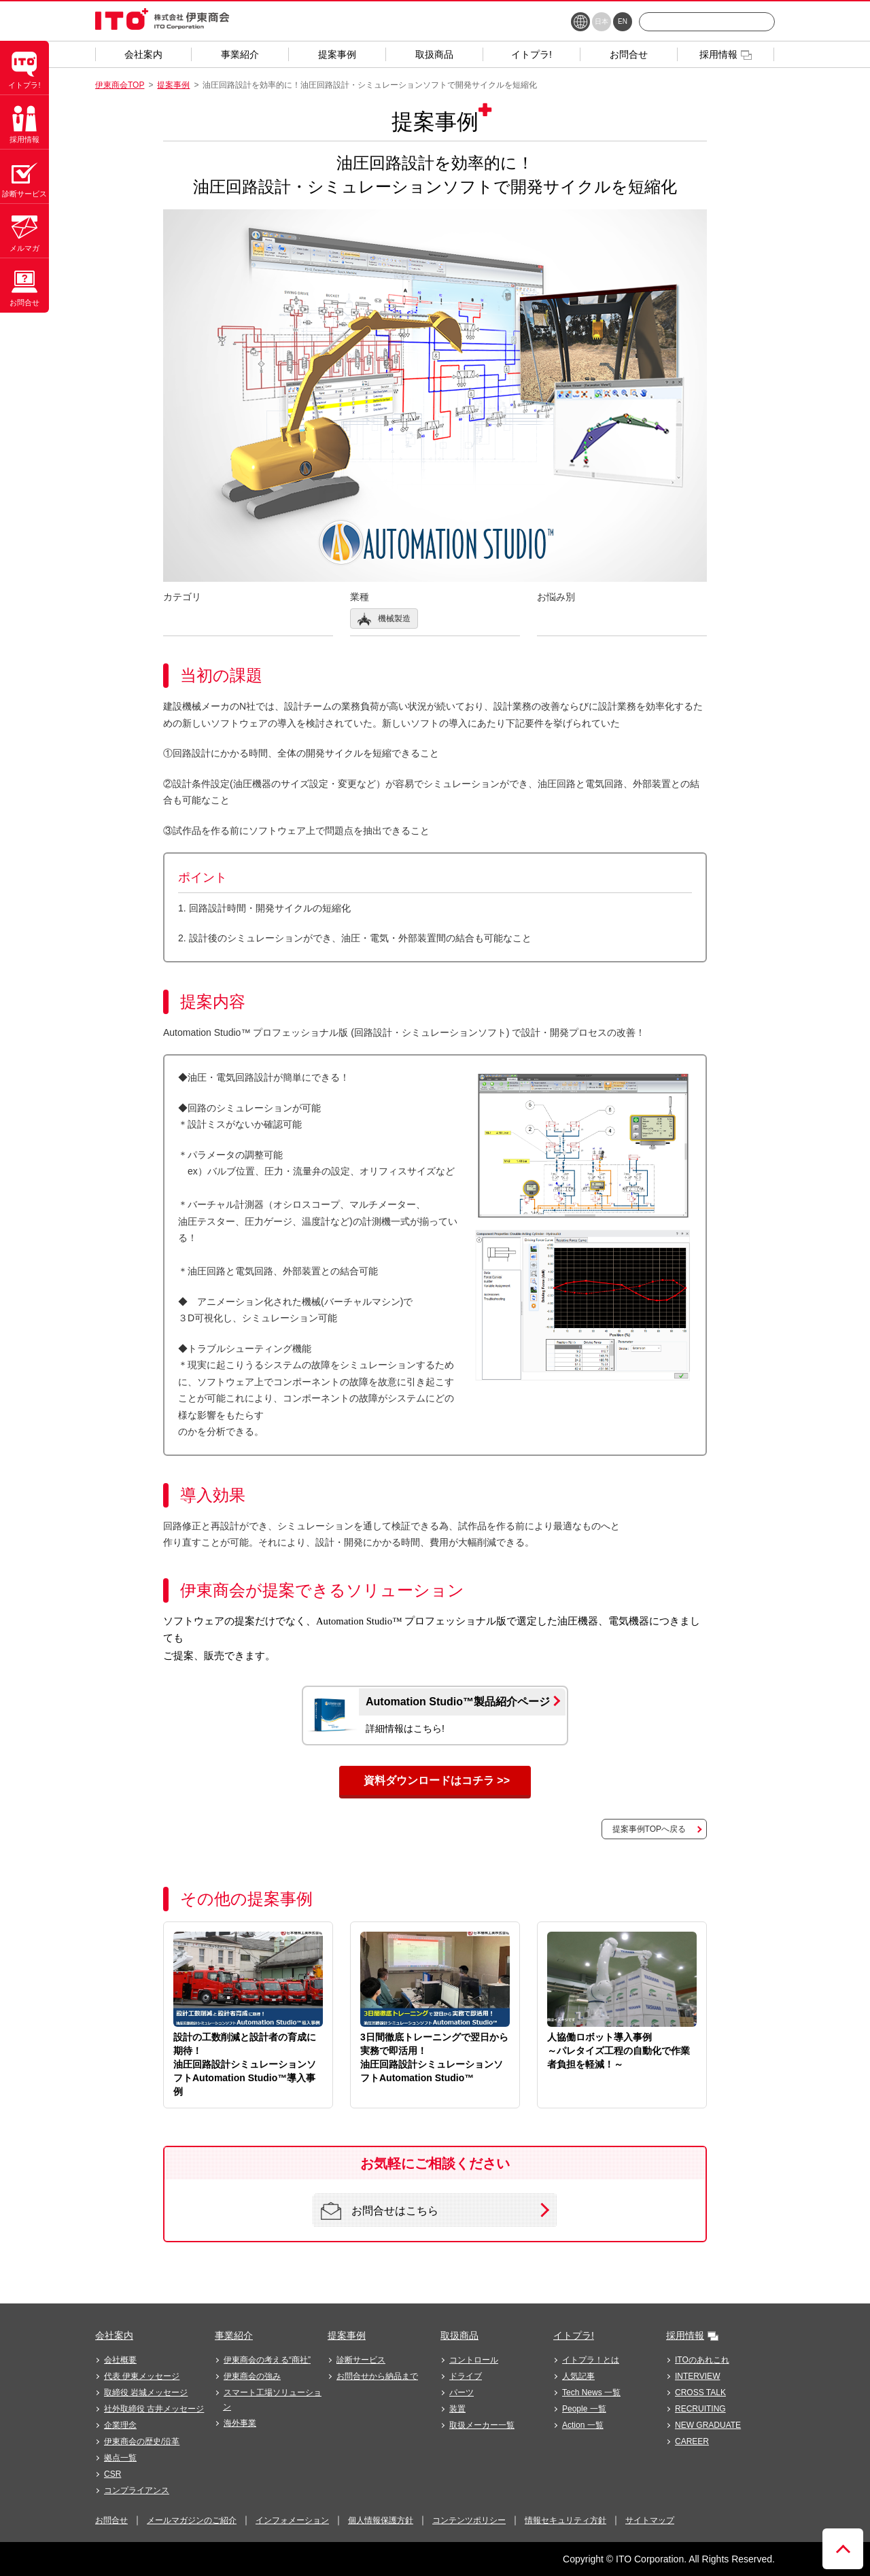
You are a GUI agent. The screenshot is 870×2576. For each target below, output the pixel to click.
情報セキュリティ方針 (565, 2520)
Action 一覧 (583, 2425)
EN (622, 21)
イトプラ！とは (590, 2360)
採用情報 (685, 2335)
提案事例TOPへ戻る (649, 1829)
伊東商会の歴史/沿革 (141, 2441)
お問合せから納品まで (377, 2376)
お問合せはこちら (379, 2211)
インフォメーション (292, 2520)
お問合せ (111, 2520)
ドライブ (465, 2376)
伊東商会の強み (252, 2376)
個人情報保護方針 (380, 2520)
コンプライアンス (136, 2490)
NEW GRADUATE (708, 2425)
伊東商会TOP (119, 85)
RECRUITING (700, 2409)
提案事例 (173, 85)
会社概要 (120, 2360)
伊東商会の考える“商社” (267, 2360)
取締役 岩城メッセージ (146, 2392)
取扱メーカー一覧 (482, 2425)
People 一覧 (584, 2409)
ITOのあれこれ (702, 2360)
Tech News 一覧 (591, 2392)
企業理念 (120, 2425)
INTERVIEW (697, 2376)
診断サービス (360, 2360)
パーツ (461, 2392)
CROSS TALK (700, 2392)
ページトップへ (842, 2548)
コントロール (473, 2360)
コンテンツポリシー (469, 2520)
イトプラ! (573, 2335)
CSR (112, 2474)
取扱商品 (459, 2335)
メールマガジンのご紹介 (192, 2520)
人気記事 (578, 2376)
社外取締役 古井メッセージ (154, 2409)
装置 (457, 2409)
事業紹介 (234, 2335)
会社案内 (114, 2335)
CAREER (692, 2441)
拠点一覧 (120, 2457)
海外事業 (240, 2423)
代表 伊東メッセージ (141, 2376)
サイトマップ (649, 2520)
